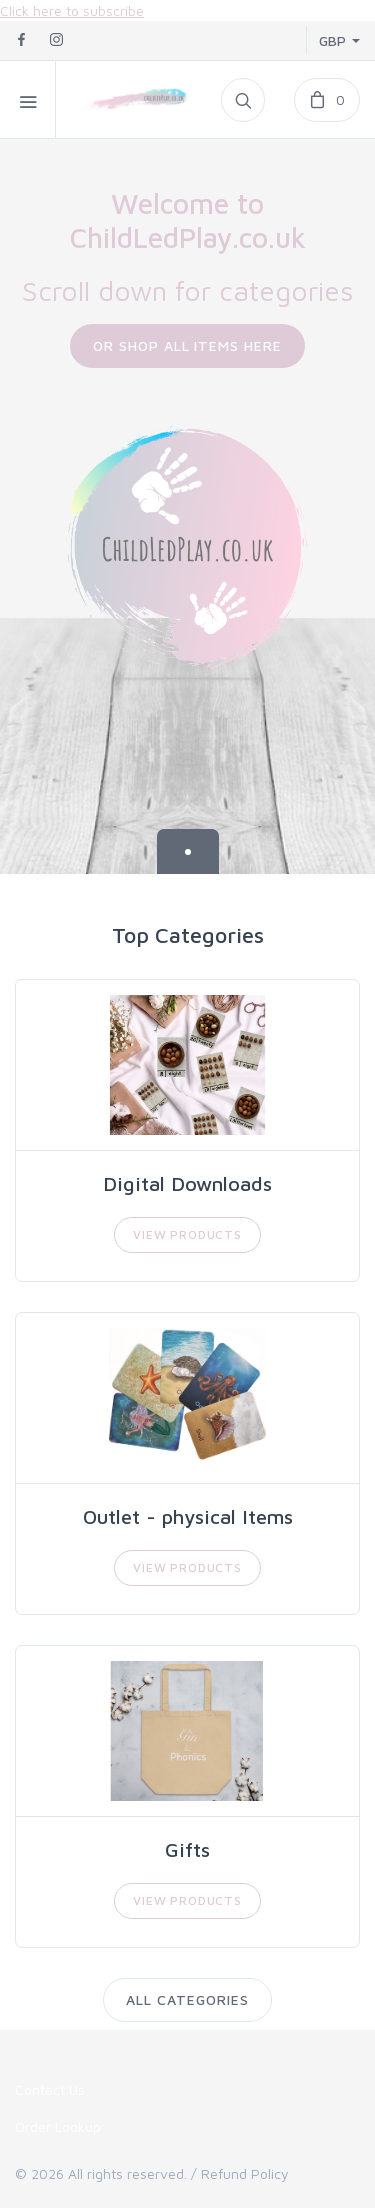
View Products (187, 1234)
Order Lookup (58, 2126)
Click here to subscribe (72, 10)
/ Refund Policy (240, 2173)
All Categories (187, 1999)
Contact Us (50, 2089)
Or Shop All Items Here (188, 345)
